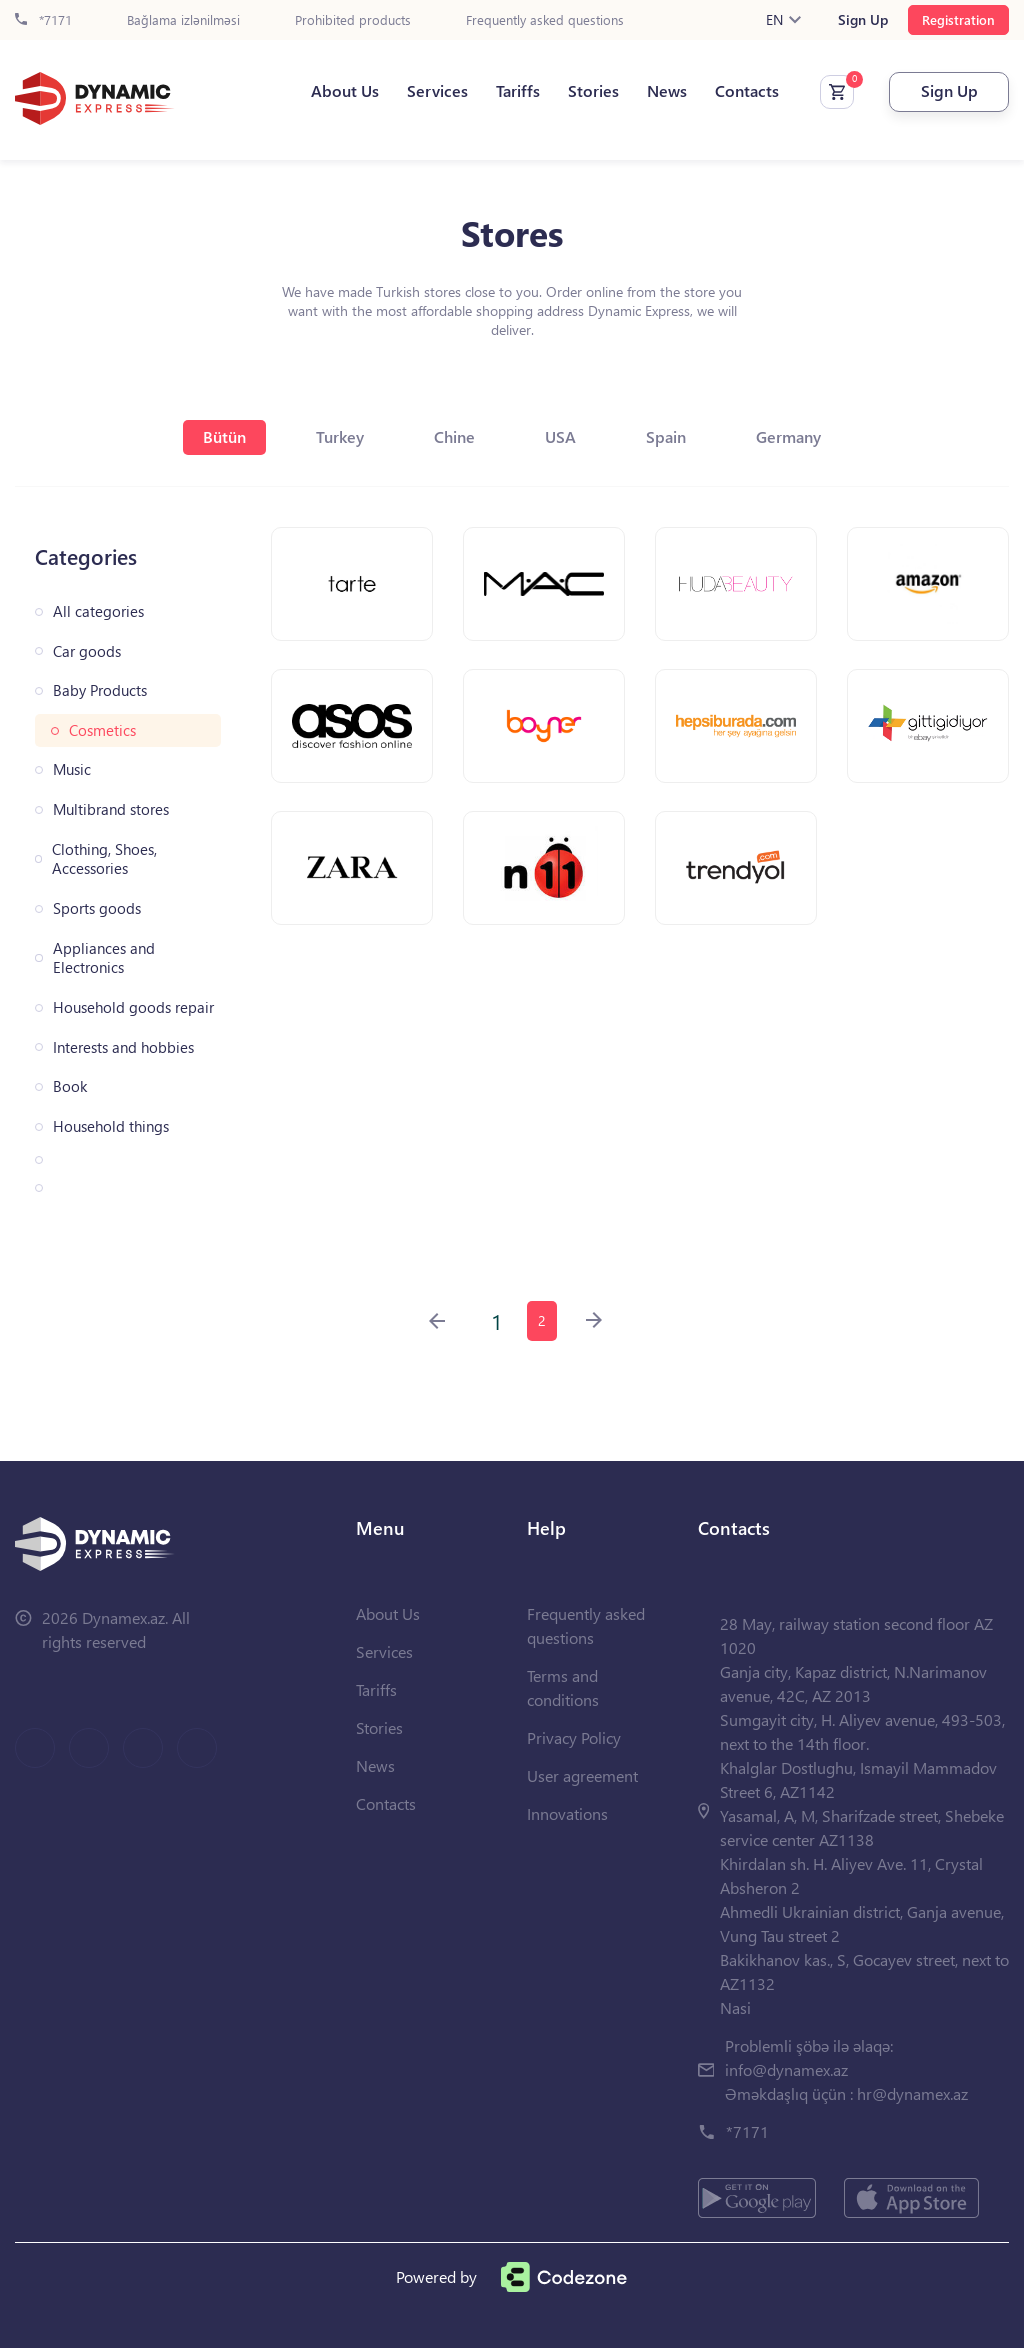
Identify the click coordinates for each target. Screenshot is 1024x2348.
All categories (98, 611)
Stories (593, 91)
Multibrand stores (111, 809)
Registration (958, 19)
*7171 (43, 20)
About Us (345, 91)
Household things (111, 1126)
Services (437, 91)
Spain (666, 436)
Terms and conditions (563, 1687)
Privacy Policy (574, 1737)
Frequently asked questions (545, 20)
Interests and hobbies (123, 1047)
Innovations (567, 1813)
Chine (454, 436)
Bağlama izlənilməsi (183, 20)
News (667, 91)
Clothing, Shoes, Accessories (104, 859)
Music (72, 769)
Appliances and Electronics (104, 958)
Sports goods (97, 908)
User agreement (582, 1775)
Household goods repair (133, 1007)
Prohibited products (353, 20)
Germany (788, 436)
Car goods (87, 651)
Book (70, 1086)
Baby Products (100, 690)
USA (560, 436)
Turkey (340, 436)
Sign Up (863, 20)
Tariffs (518, 91)
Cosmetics (102, 730)
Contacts (747, 91)
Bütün (224, 436)
